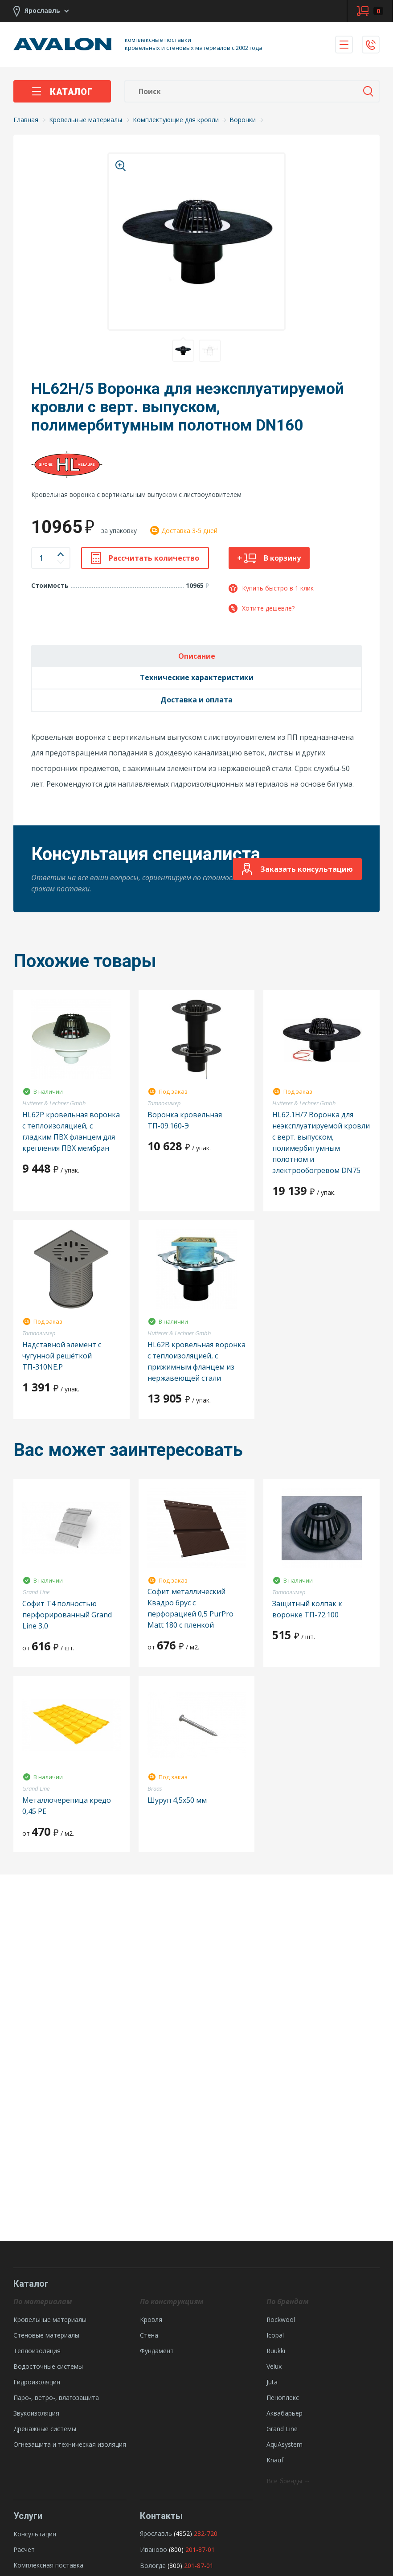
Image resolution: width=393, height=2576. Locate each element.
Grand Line (282, 2428)
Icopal (275, 2335)
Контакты (161, 2515)
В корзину (269, 558)
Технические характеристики (197, 677)
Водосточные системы (48, 2366)
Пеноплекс (282, 2397)
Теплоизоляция (37, 2350)
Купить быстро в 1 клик (271, 588)
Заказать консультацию (297, 869)
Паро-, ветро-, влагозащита (56, 2397)
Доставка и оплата (196, 699)
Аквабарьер (284, 2413)
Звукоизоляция (36, 2413)
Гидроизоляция (36, 2382)
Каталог (62, 91)
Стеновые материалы (46, 2335)
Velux (274, 2366)
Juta (272, 2382)
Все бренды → (288, 2481)
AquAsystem (284, 2444)
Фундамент (157, 2350)
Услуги (27, 2515)
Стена (149, 2335)
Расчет (24, 2549)
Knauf (274, 2460)
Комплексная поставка (48, 2565)
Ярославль (156, 2533)
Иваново (153, 2549)
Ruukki (275, 2350)
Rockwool (280, 2319)
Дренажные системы (44, 2428)
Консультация (34, 2534)
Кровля (151, 2319)
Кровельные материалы (49, 2319)
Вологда (153, 2565)
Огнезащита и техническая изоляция (69, 2444)
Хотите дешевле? (262, 608)
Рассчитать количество (145, 558)
